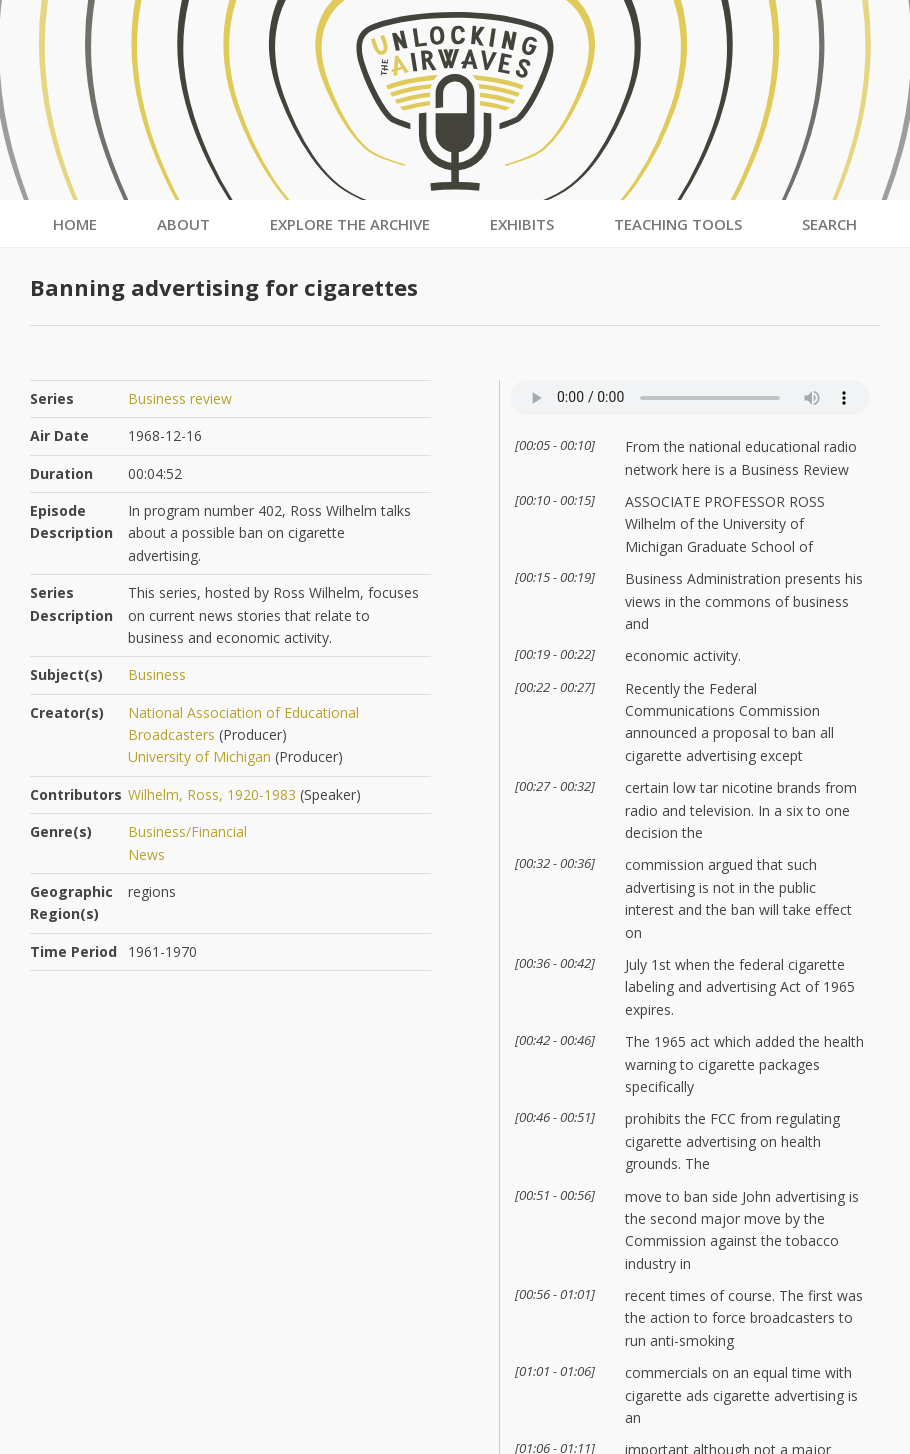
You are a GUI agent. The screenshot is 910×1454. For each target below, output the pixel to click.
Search (829, 224)
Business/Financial (187, 831)
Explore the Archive (350, 224)
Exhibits (522, 224)
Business (157, 674)
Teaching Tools (678, 224)
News (146, 854)
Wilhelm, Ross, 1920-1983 (212, 794)
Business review (180, 398)
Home (75, 224)
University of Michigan (199, 756)
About (183, 224)
